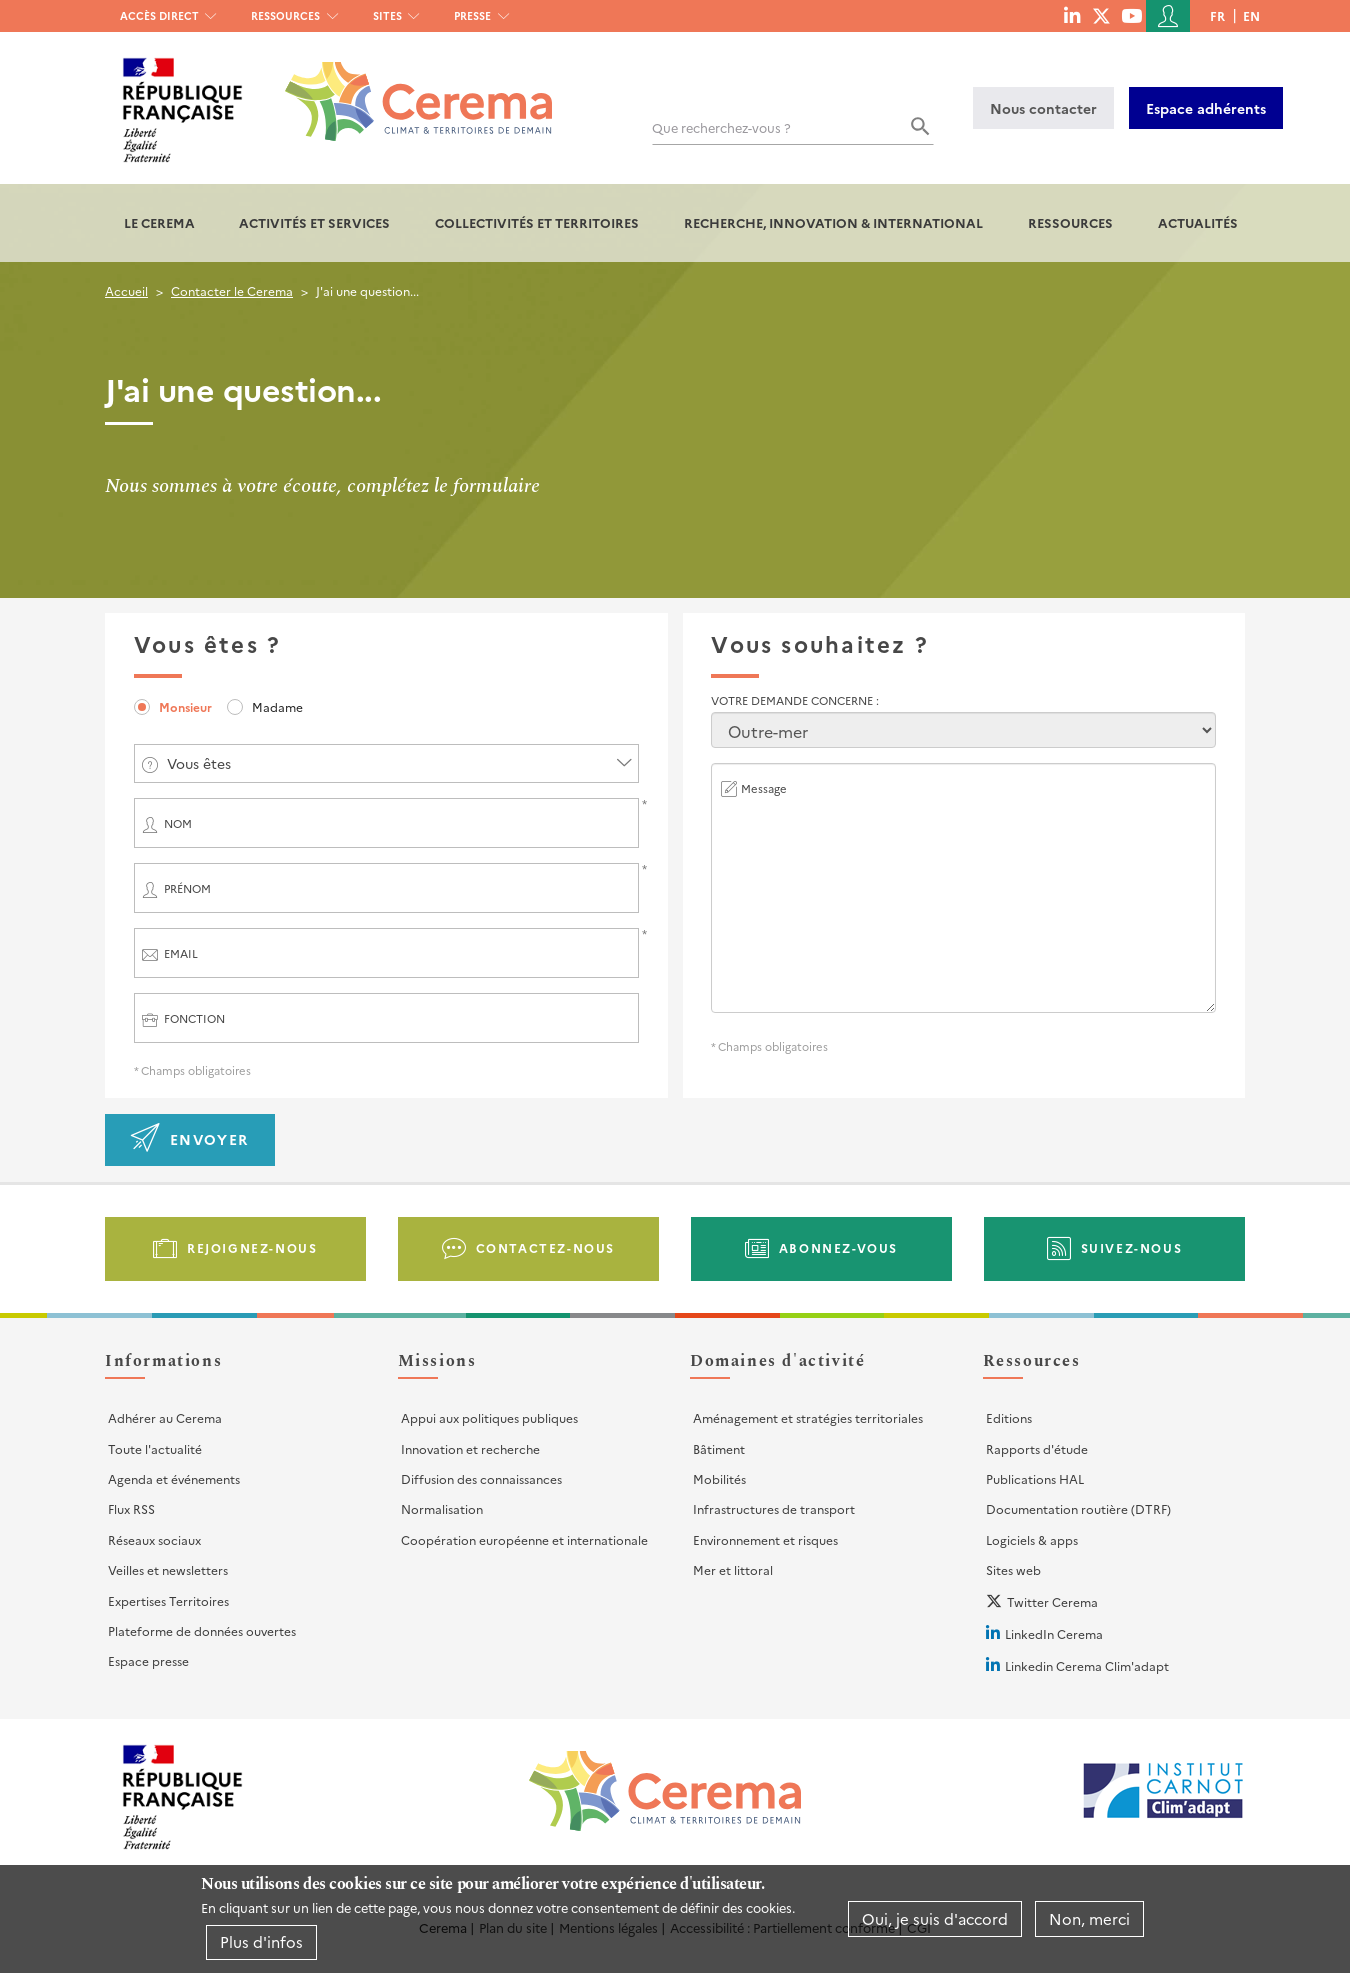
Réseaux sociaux (154, 1539)
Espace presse (148, 1660)
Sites (387, 15)
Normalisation (442, 1508)
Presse (472, 15)
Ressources (285, 15)
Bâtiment (719, 1448)
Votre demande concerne (793, 700)
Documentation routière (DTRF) (1078, 1508)
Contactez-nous (545, 1247)
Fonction (194, 1018)
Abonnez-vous (838, 1247)
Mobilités (719, 1478)
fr (1217, 15)
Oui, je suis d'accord (935, 1918)
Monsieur (185, 706)
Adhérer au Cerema (165, 1417)
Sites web (1013, 1569)
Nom (178, 823)
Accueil (126, 290)
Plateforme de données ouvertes (202, 1630)
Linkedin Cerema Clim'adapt (1087, 1665)
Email (181, 953)
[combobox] (386, 763)
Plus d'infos (261, 1941)
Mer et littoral (733, 1569)
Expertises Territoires (168, 1600)
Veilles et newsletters (168, 1569)
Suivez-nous (1132, 1247)
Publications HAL (1035, 1478)
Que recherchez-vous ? (721, 127)
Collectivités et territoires (537, 222)
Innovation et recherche (470, 1448)
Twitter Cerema (1052, 1601)
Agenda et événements (174, 1478)
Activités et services (314, 222)
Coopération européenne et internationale (524, 1539)
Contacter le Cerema (232, 290)
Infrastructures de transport (774, 1508)
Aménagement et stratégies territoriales (808, 1417)
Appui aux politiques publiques (489, 1417)
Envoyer (209, 1139)
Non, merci (1089, 1918)
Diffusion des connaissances (481, 1478)
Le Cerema (159, 222)
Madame (277, 706)
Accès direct (159, 15)
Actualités (1198, 222)
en (1251, 15)
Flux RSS (131, 1508)
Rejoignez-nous (252, 1247)
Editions (1009, 1417)
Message (764, 788)
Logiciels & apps (1032, 1539)
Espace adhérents (1206, 108)
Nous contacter (1043, 108)
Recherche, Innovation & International (833, 222)
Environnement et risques (765, 1539)
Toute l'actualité (155, 1448)
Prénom (187, 888)
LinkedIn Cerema (1054, 1633)
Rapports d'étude (1037, 1448)
